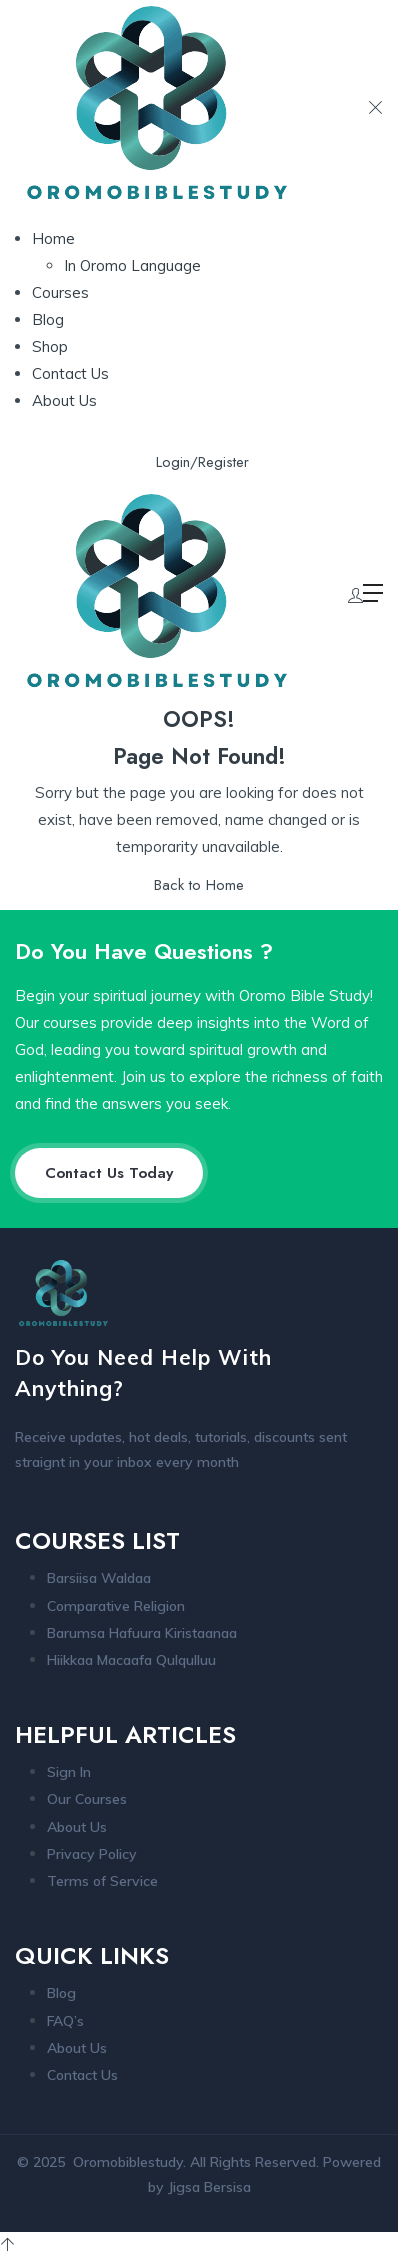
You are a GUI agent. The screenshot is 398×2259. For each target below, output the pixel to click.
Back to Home (199, 885)
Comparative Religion (116, 1606)
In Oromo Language (132, 265)
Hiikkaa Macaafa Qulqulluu (131, 1660)
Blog (48, 319)
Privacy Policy (92, 1854)
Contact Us (70, 373)
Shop (50, 346)
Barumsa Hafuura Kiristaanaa (142, 1633)
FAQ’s (65, 2021)
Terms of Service (102, 1881)
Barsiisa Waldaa (99, 1578)
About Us (64, 400)
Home (53, 238)
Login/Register (202, 462)
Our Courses (87, 1799)
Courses (60, 292)
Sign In (69, 1772)
